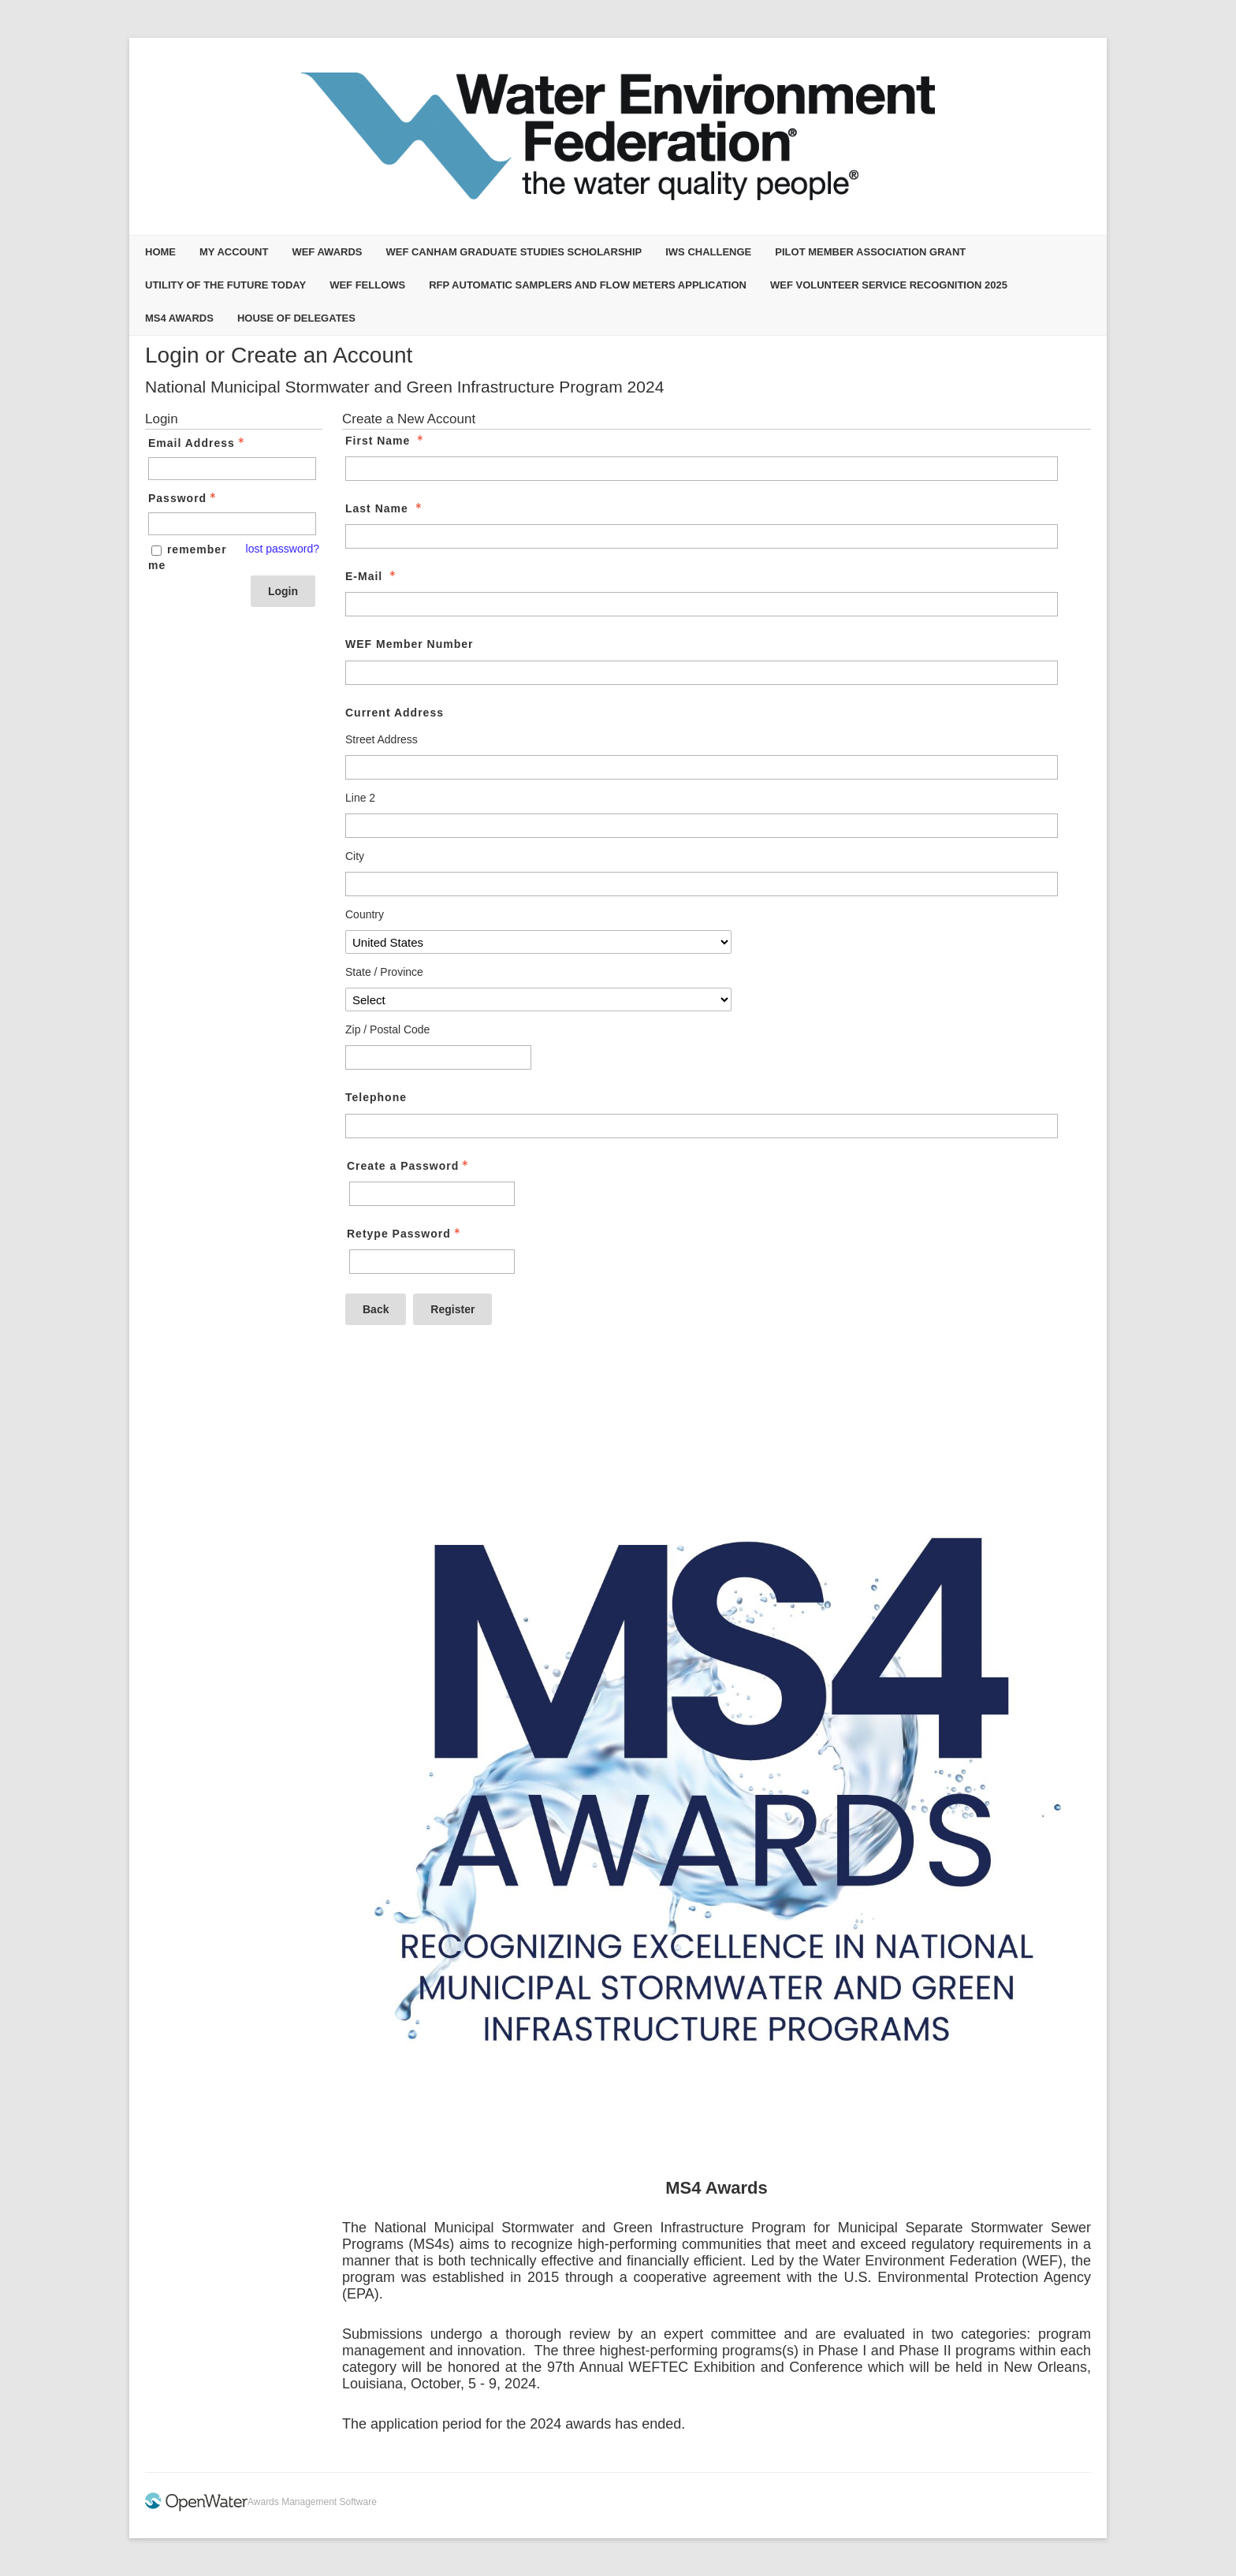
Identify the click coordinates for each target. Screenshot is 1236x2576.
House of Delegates (296, 318)
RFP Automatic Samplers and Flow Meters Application (587, 285)
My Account (233, 252)
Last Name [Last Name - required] (385, 508)
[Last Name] (701, 536)
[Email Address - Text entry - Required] (232, 468)
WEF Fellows (367, 285)
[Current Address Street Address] (701, 767)
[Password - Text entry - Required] (232, 523)
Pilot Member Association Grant (870, 252)
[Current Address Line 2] (701, 825)
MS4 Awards (179, 318)
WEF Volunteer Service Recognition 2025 (888, 285)
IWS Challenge (708, 252)
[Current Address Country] (538, 942)
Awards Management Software (312, 2501)
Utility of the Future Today (225, 285)
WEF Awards (327, 252)
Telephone (376, 1097)
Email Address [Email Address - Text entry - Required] (198, 443)
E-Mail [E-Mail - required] (372, 576)
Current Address (394, 712)
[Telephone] (701, 1126)
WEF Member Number (409, 644)
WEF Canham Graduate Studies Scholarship (513, 252)
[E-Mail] (701, 604)
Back (376, 1309)
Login (283, 591)
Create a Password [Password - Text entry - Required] (409, 1166)
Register (452, 1309)
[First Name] (701, 468)
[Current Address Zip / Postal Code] (438, 1057)
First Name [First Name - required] (385, 440)
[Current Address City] (701, 884)
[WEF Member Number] (701, 673)
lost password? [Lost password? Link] (282, 548)
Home (160, 252)
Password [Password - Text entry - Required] (183, 498)
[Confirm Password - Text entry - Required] (432, 1261)
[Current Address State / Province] (538, 999)
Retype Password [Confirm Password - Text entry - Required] (405, 1233)
